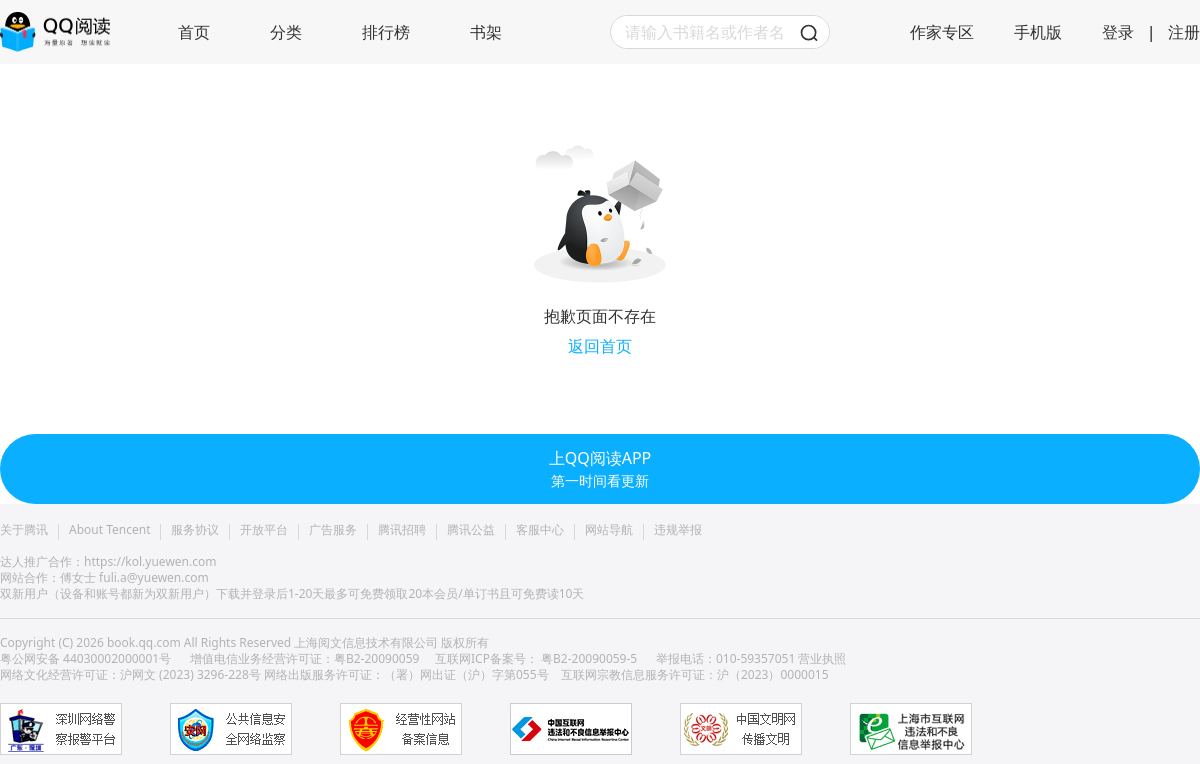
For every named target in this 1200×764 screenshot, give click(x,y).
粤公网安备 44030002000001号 (87, 658)
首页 (194, 32)
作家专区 (942, 32)
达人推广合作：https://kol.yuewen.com (108, 561)
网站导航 (609, 530)
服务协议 (195, 530)
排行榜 (386, 32)
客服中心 (540, 530)
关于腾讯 (24, 530)
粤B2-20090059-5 (589, 658)
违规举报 (678, 530)
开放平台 (264, 530)
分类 (286, 32)
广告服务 (333, 530)
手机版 (1038, 32)
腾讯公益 (471, 530)
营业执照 (822, 658)
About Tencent (109, 530)
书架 (486, 32)
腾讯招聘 (402, 530)
